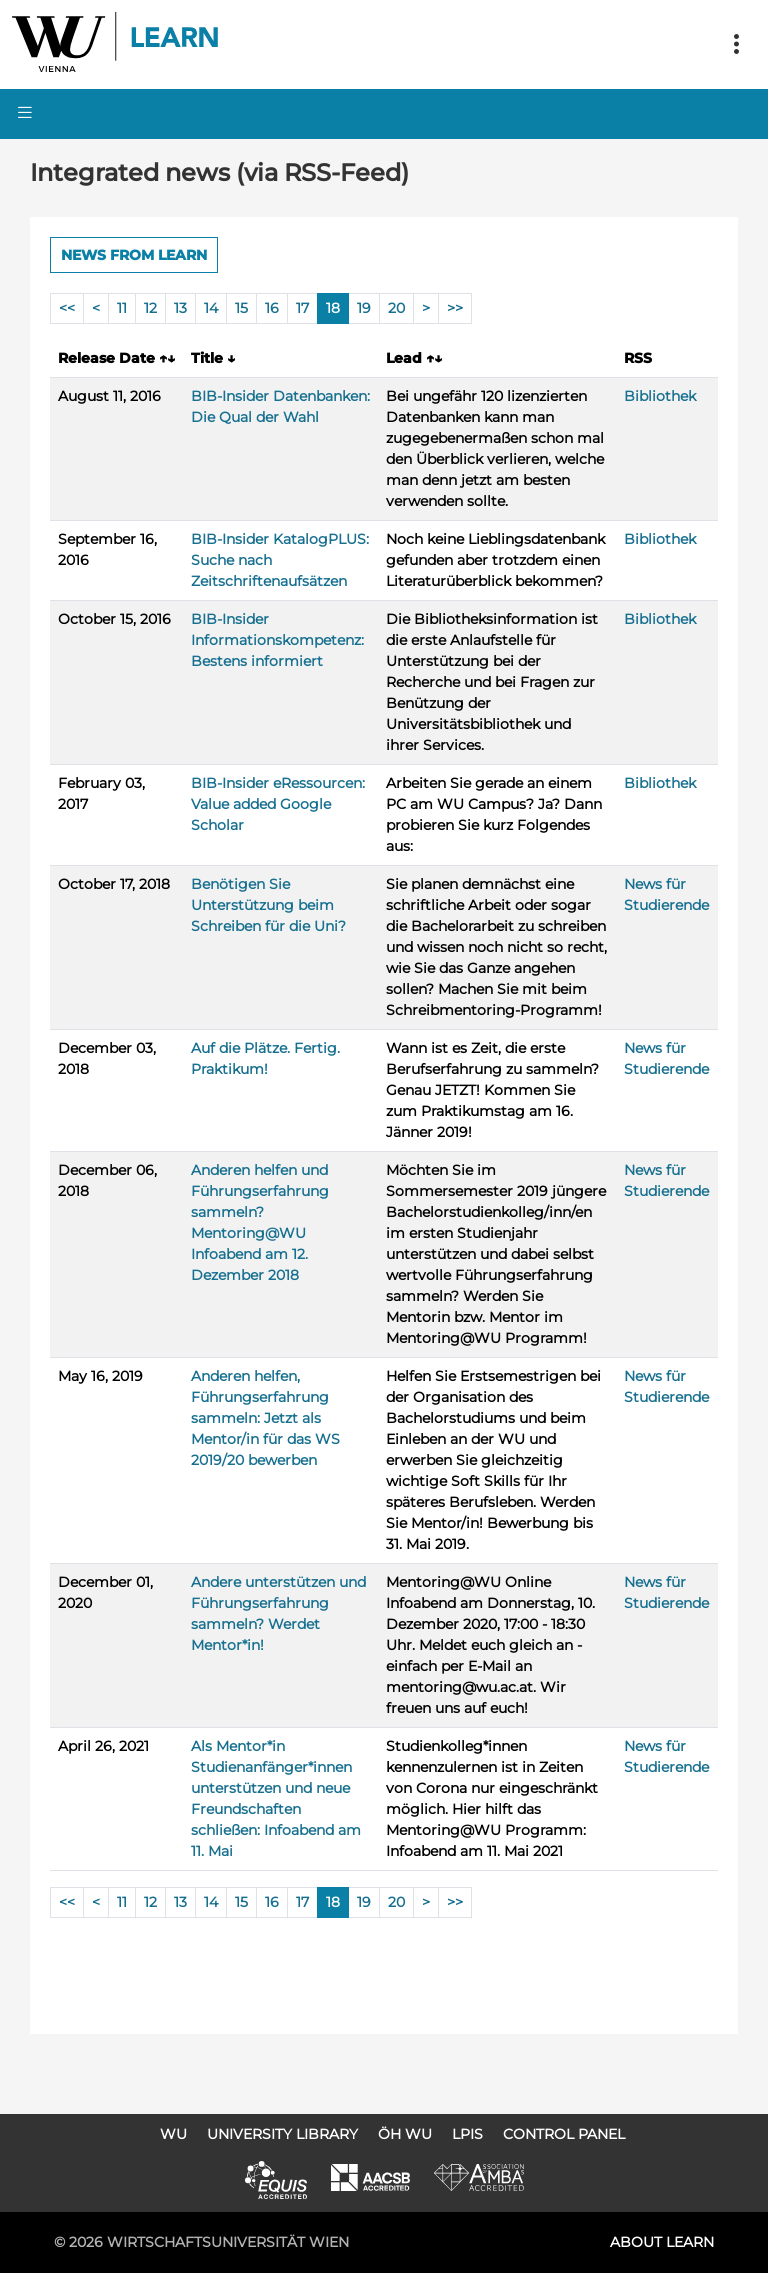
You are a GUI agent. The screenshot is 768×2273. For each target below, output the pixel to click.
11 (122, 308)
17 (302, 308)
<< (67, 308)
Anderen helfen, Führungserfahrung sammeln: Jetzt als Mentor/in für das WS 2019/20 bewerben (265, 1418)
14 (211, 308)
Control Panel (564, 2134)
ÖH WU (405, 2134)
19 (364, 308)
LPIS (467, 2134)
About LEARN (662, 2242)
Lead (414, 358)
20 (396, 308)
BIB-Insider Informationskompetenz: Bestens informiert (277, 640)
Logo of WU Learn (117, 44)
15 (241, 308)
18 (333, 308)
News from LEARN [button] (134, 255)
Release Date (116, 358)
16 (272, 308)
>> (455, 308)
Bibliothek (660, 396)
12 (150, 308)
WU (173, 2134)
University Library (282, 2134)
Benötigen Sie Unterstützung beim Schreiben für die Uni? (268, 905)
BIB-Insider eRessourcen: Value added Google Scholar (278, 804)
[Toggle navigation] (736, 45)
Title (213, 358)
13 (180, 308)
